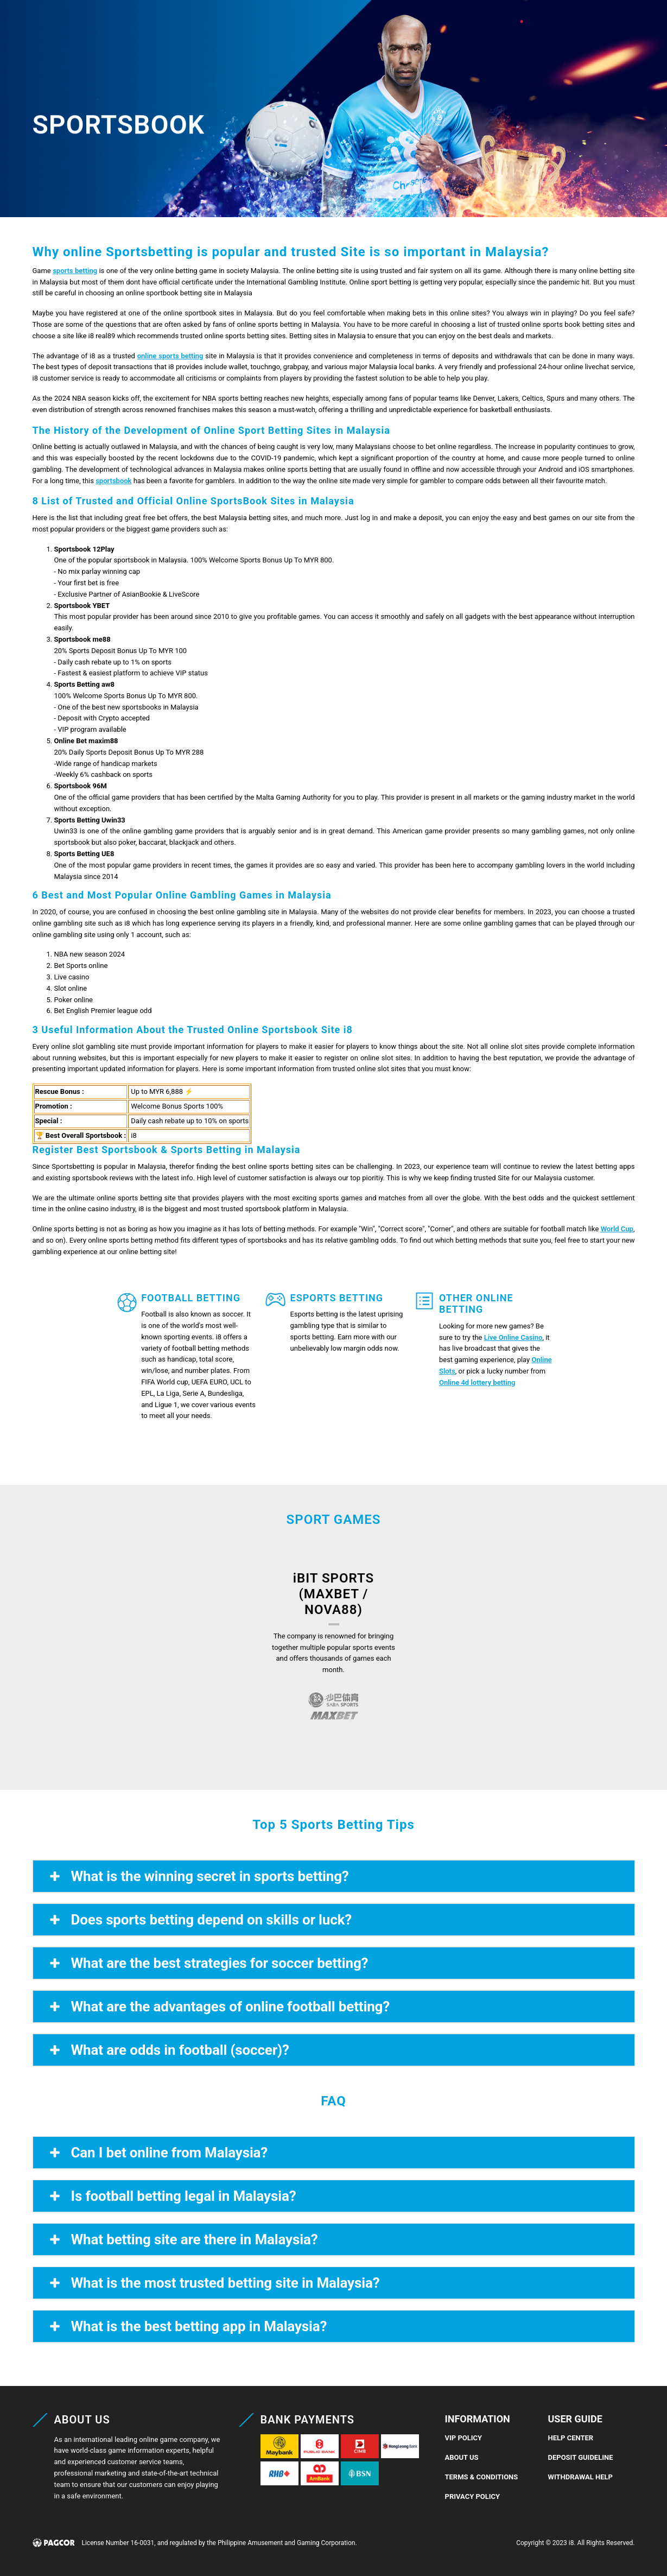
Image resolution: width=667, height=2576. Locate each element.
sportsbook (113, 481)
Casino (136, 24)
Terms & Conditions (481, 2477)
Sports (188, 24)
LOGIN (479, 29)
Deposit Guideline (580, 2457)
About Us (462, 2457)
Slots (237, 24)
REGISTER (525, 29)
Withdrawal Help (580, 2477)
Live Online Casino (513, 1337)
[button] (633, 29)
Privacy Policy (472, 2496)
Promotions (426, 24)
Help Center (571, 2438)
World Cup (617, 1229)
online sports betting (170, 356)
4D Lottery (293, 24)
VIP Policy (463, 2438)
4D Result (358, 24)
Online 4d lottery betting (477, 1382)
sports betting (75, 271)
